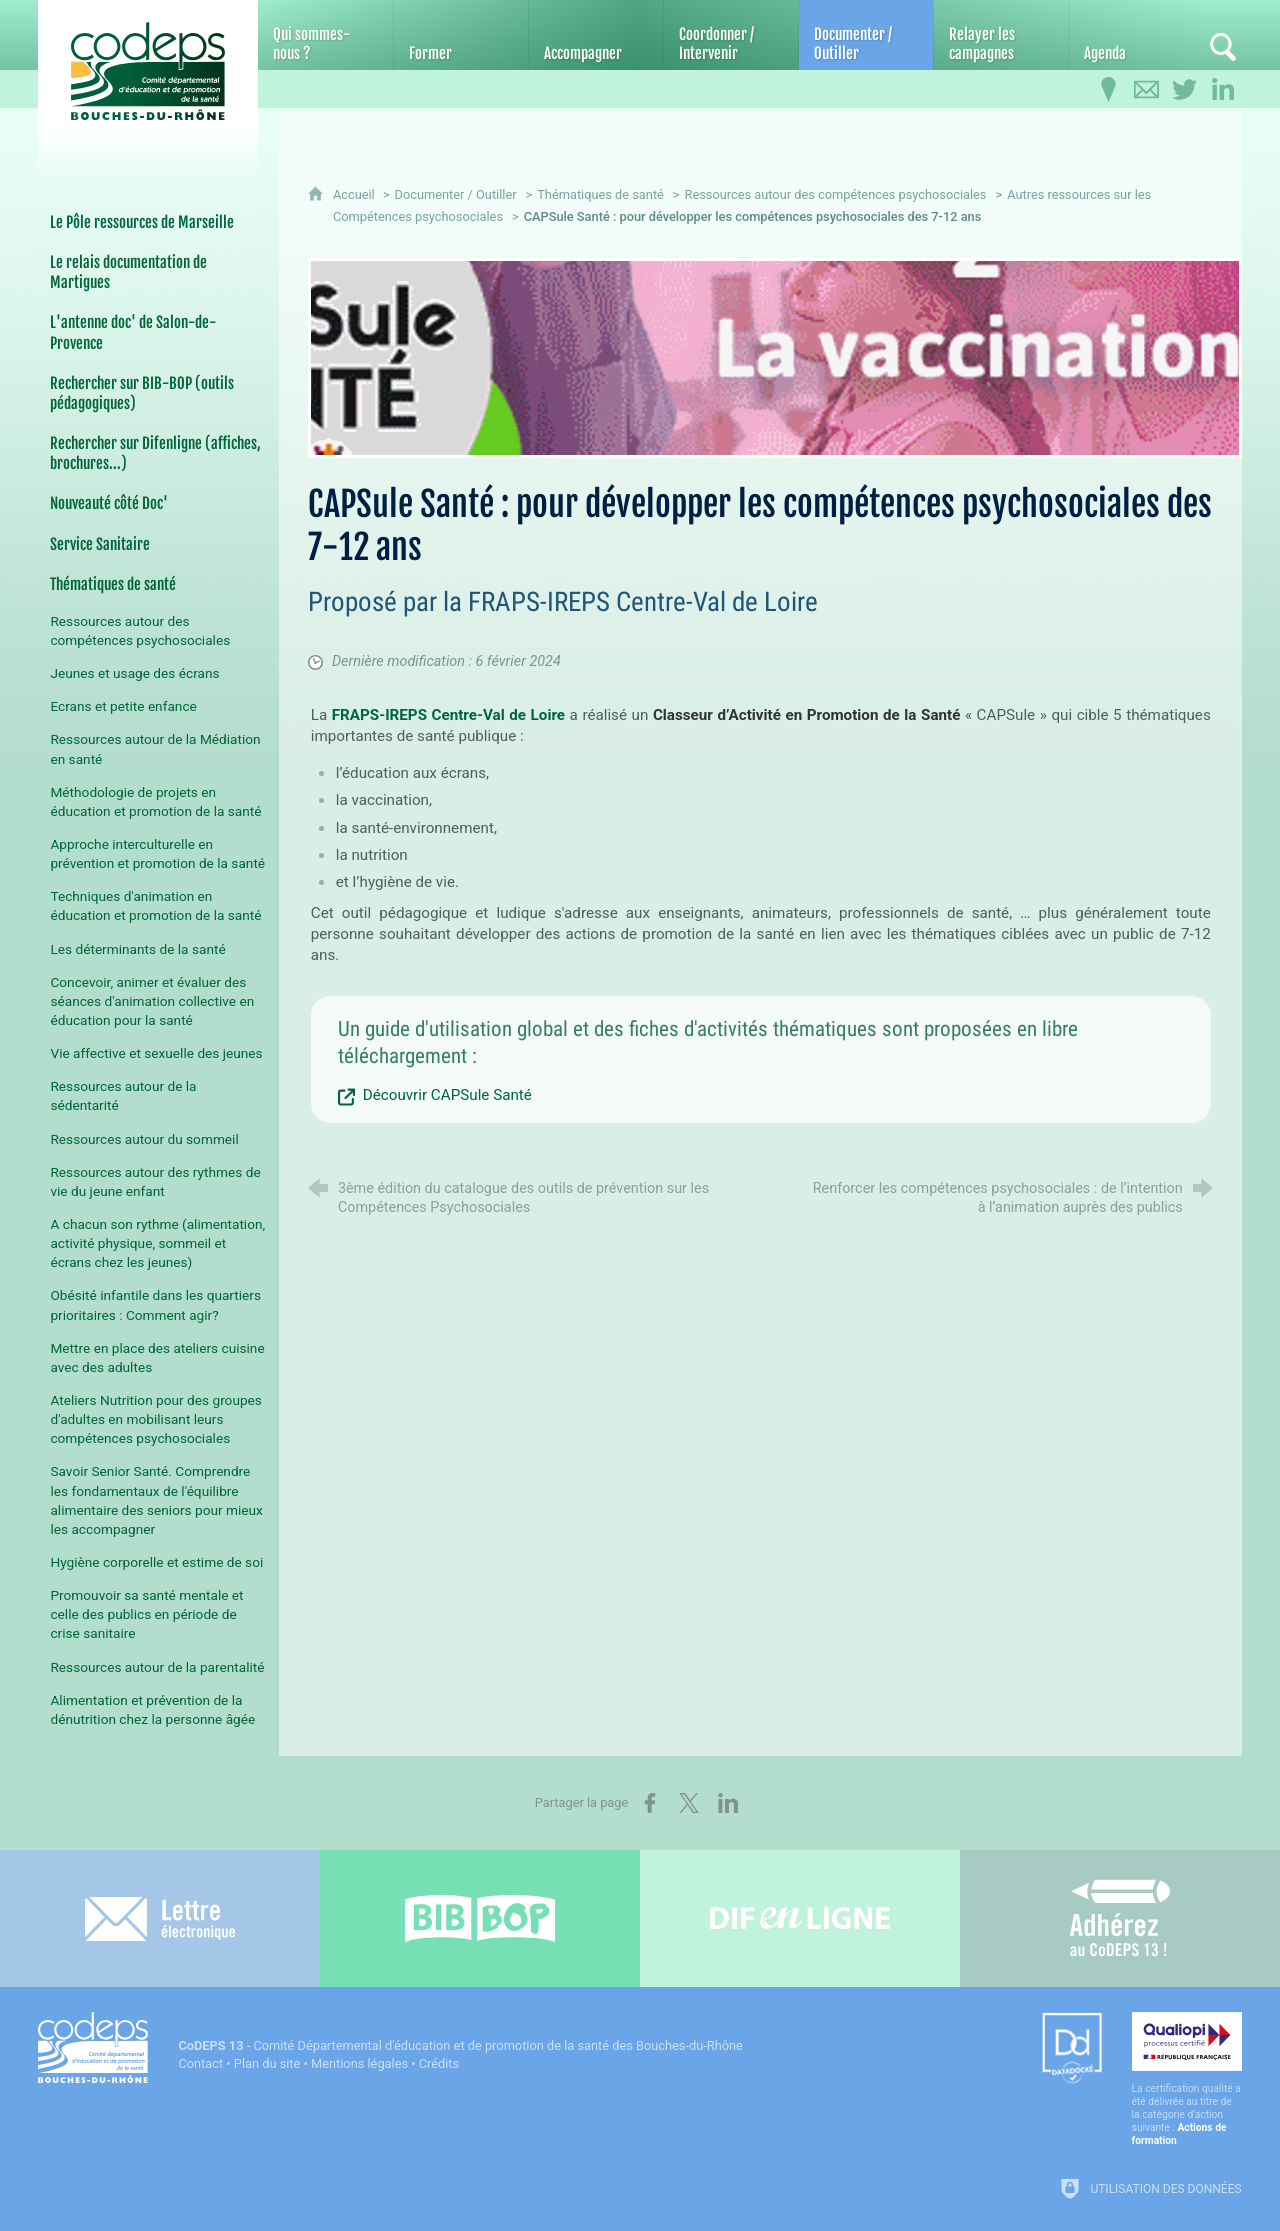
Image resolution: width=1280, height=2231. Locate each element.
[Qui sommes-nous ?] (325, 35)
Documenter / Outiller (456, 194)
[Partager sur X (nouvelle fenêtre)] (689, 1803)
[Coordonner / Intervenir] (731, 35)
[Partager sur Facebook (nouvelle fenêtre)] (650, 1803)
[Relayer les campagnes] (1001, 35)
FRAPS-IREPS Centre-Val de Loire (448, 715)
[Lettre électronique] (160, 1918)
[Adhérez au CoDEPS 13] (1120, 1918)
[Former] (461, 35)
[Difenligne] (800, 1918)
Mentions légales (359, 2063)
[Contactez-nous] (1147, 90)
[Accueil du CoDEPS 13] (148, 71)
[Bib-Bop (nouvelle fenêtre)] (480, 1918)
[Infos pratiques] (1109, 90)
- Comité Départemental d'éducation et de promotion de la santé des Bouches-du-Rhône (460, 2045)
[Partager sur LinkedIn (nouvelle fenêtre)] (728, 1803)
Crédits (439, 2063)
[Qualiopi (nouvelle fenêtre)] (1187, 2079)
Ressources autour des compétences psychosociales (836, 194)
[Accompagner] (596, 35)
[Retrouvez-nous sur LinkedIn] (1223, 90)
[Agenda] (1136, 35)
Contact (200, 2063)
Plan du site (267, 2063)
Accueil (355, 194)
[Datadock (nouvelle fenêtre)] (1072, 2049)
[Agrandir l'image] (775, 358)
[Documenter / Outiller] (866, 35)
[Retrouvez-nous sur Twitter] (1185, 90)
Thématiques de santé (600, 194)
